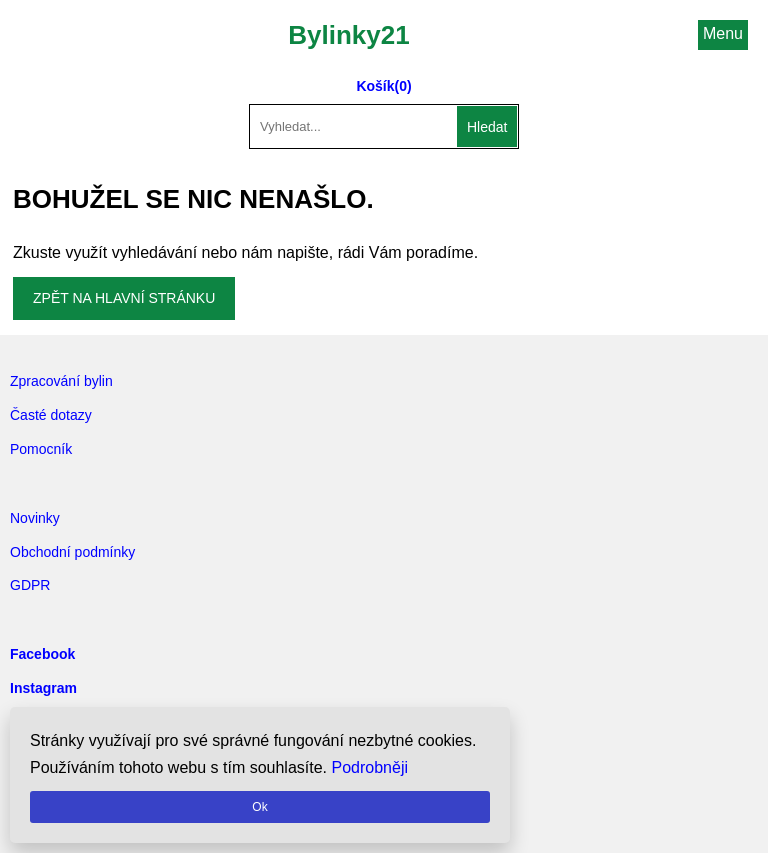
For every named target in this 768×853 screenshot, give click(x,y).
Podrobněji (370, 767)
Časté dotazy (51, 415)
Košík (375, 86)
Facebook (42, 654)
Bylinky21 (348, 35)
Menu (723, 33)
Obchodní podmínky (72, 552)
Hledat (487, 127)
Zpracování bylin (61, 381)
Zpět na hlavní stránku (124, 298)
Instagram (43, 688)
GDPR (30, 585)
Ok (259, 807)
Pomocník (41, 449)
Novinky (35, 518)
